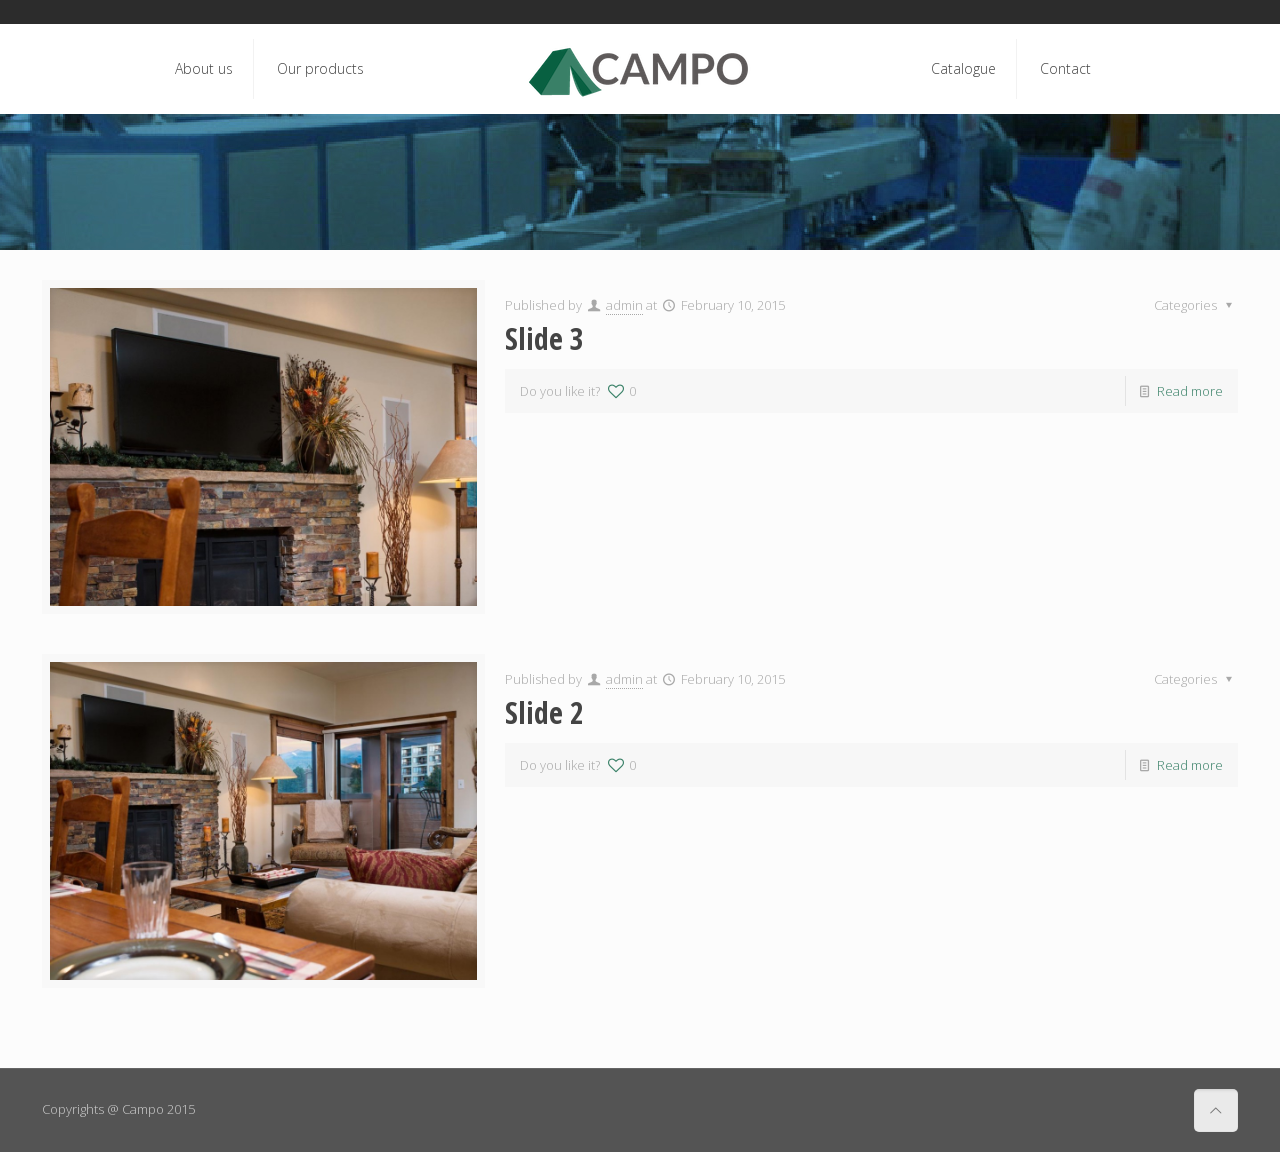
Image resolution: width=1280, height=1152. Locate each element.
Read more (1190, 391)
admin (624, 305)
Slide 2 (544, 712)
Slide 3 (544, 338)
